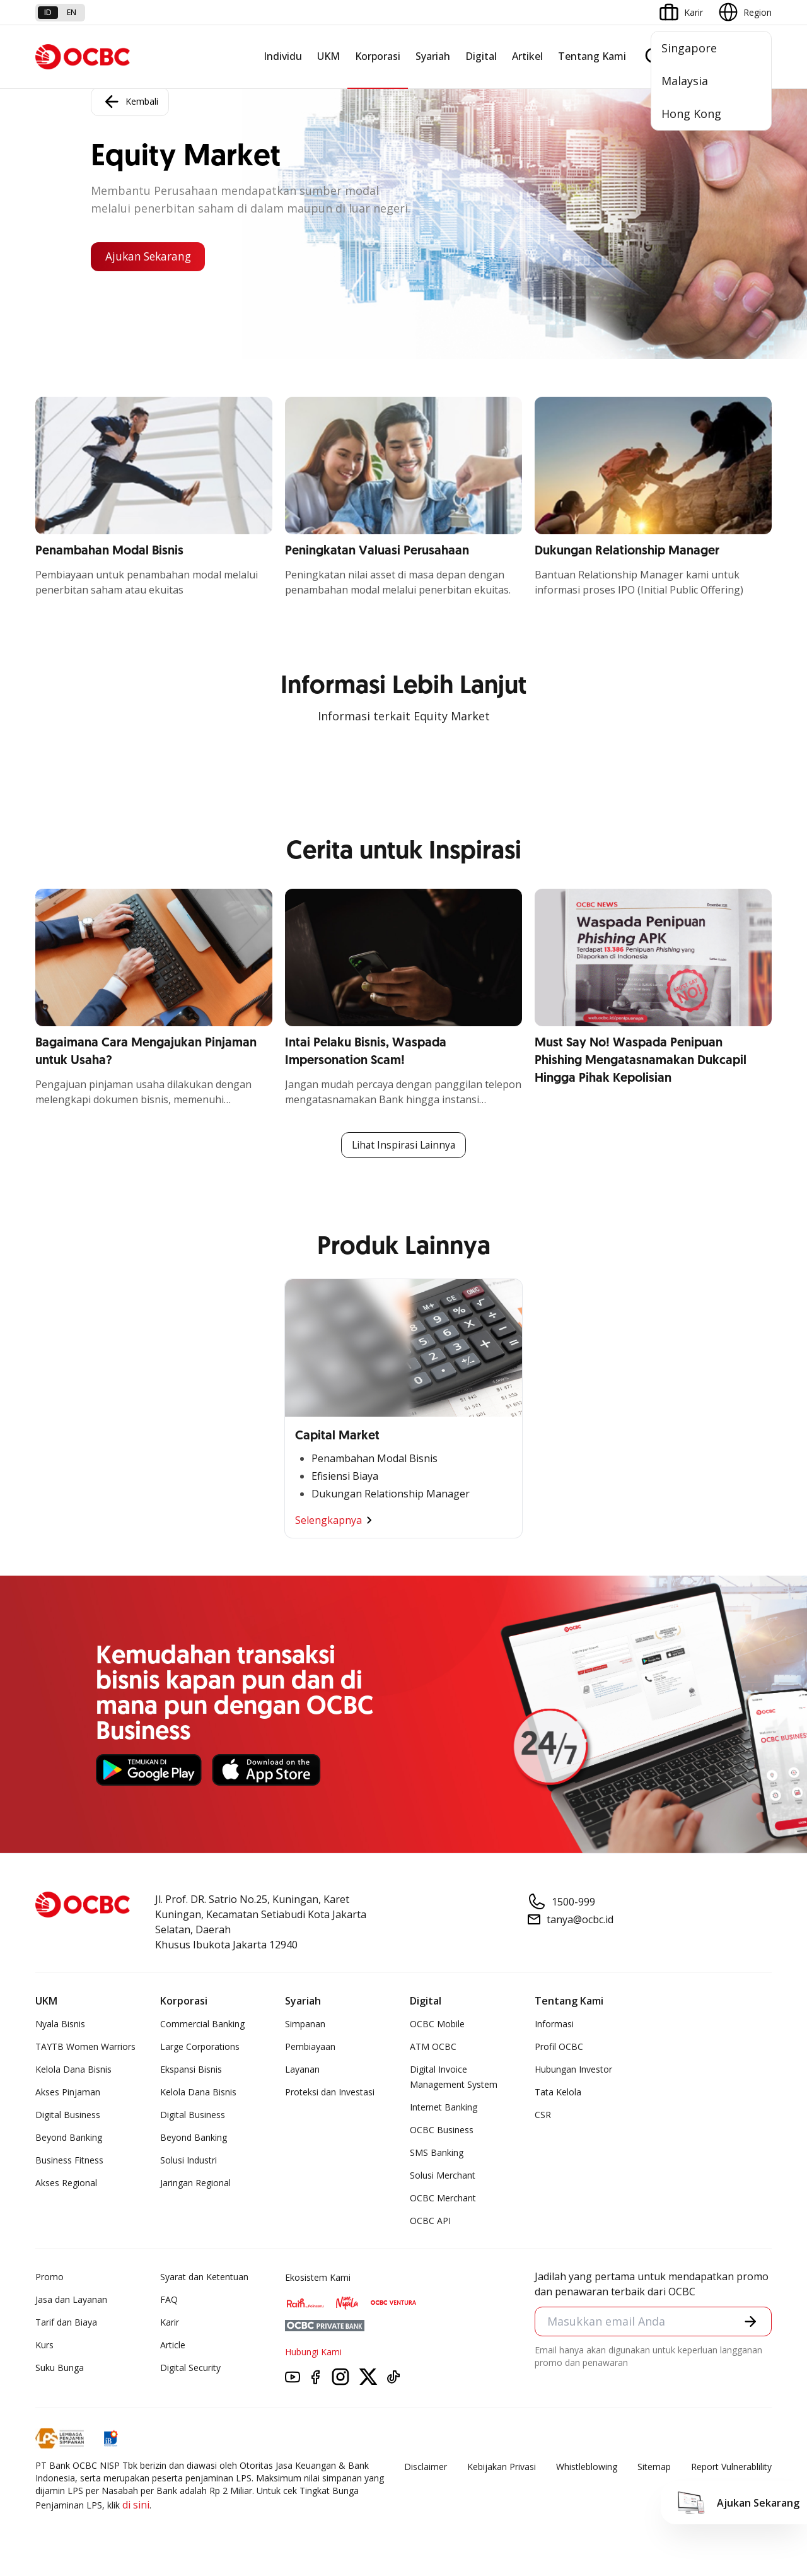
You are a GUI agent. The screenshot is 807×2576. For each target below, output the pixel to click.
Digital (481, 56)
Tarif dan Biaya (66, 2323)
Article (172, 2345)
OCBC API (430, 2221)
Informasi (554, 2024)
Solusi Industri (188, 2161)
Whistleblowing (586, 2467)
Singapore (689, 48)
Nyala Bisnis (60, 2024)
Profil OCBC (559, 2047)
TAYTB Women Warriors (85, 2047)
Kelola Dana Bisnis (73, 2070)
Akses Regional (66, 2183)
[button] (750, 2322)
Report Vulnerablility (731, 2467)
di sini (135, 2505)
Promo (49, 2277)
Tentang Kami (592, 56)
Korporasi (377, 56)
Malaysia (684, 80)
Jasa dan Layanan (71, 2300)
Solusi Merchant (442, 2176)
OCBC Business (441, 2130)
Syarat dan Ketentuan (204, 2277)
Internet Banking (443, 2108)
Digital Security (190, 2368)
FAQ (169, 2300)
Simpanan (305, 2024)
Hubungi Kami (313, 2352)
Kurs (44, 2345)
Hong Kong (691, 113)
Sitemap (654, 2467)
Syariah (432, 56)
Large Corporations (200, 2047)
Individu (283, 56)
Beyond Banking (68, 2138)
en (71, 12)
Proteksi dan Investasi (329, 2093)
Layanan (302, 2070)
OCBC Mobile (437, 2024)
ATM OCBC (433, 2047)
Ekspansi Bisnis (191, 2070)
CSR (543, 2115)
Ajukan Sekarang (151, 256)
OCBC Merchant (443, 2198)
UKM (328, 56)
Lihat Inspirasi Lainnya (403, 1145)
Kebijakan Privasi (501, 2467)
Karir (169, 2323)
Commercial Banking (202, 2024)
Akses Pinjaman (67, 2093)
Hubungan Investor (573, 2070)
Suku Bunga (59, 2368)
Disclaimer (425, 2467)
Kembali (130, 101)
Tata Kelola (558, 2093)
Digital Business (67, 2115)
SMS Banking (436, 2153)
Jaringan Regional (195, 2183)
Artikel (527, 56)
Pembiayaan (310, 2047)
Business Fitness (69, 2161)
